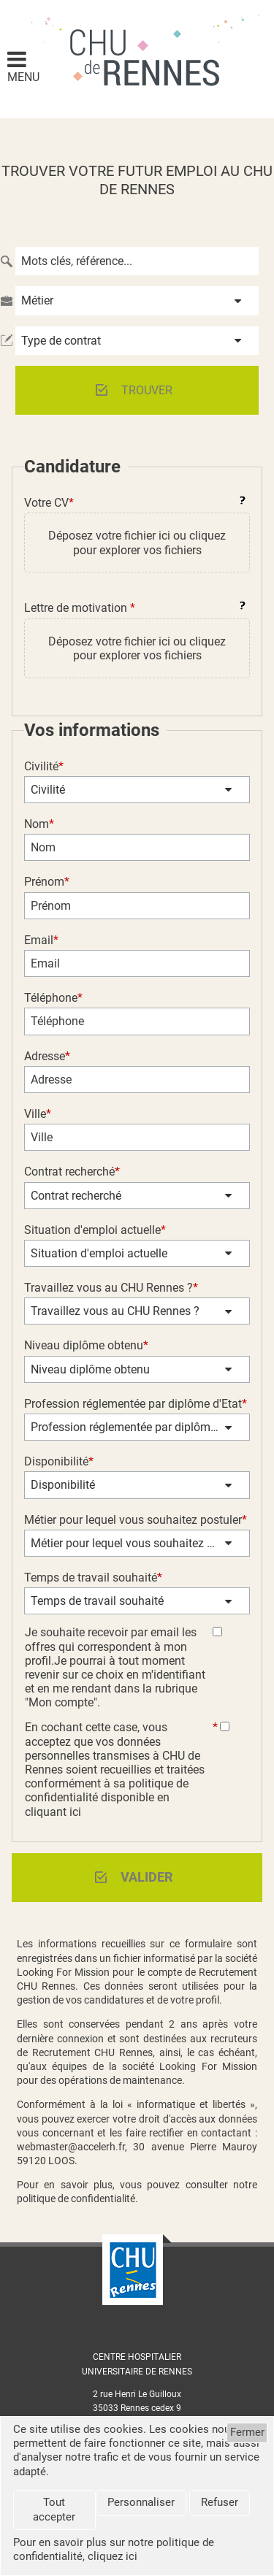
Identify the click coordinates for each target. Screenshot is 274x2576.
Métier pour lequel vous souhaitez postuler (131, 1543)
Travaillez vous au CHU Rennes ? (115, 1311)
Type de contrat (61, 341)
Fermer (247, 2432)
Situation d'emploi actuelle (99, 1253)
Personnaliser (141, 2502)
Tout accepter (54, 2509)
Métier (37, 300)
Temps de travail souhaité (97, 1601)
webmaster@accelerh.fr (71, 2147)
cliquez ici (112, 2556)
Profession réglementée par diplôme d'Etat (131, 1427)
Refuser (219, 2502)
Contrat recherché (76, 1196)
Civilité (48, 790)
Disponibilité (63, 1485)
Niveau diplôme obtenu (90, 1369)
